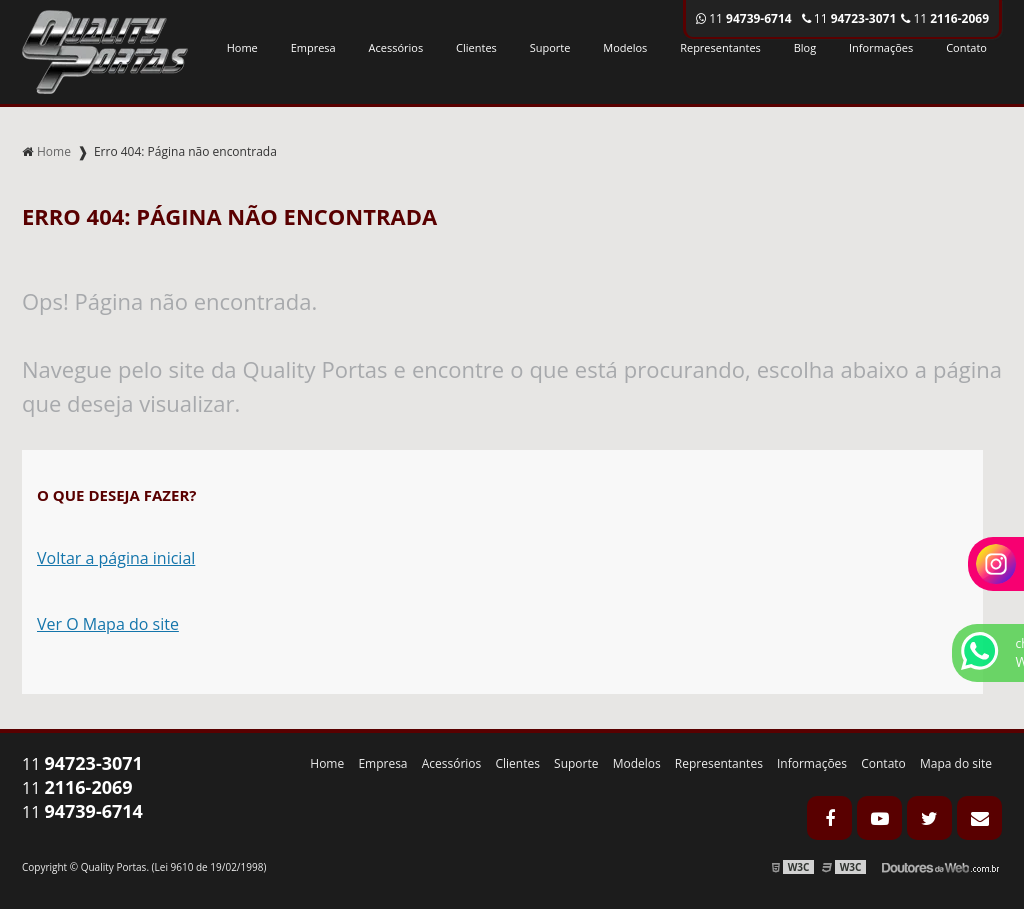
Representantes (720, 47)
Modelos (625, 47)
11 (945, 18)
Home (242, 47)
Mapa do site (956, 763)
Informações (881, 47)
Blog (805, 47)
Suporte (550, 47)
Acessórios (396, 47)
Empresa (313, 47)
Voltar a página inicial (116, 558)
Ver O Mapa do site (108, 624)
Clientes (476, 47)
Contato (966, 47)
